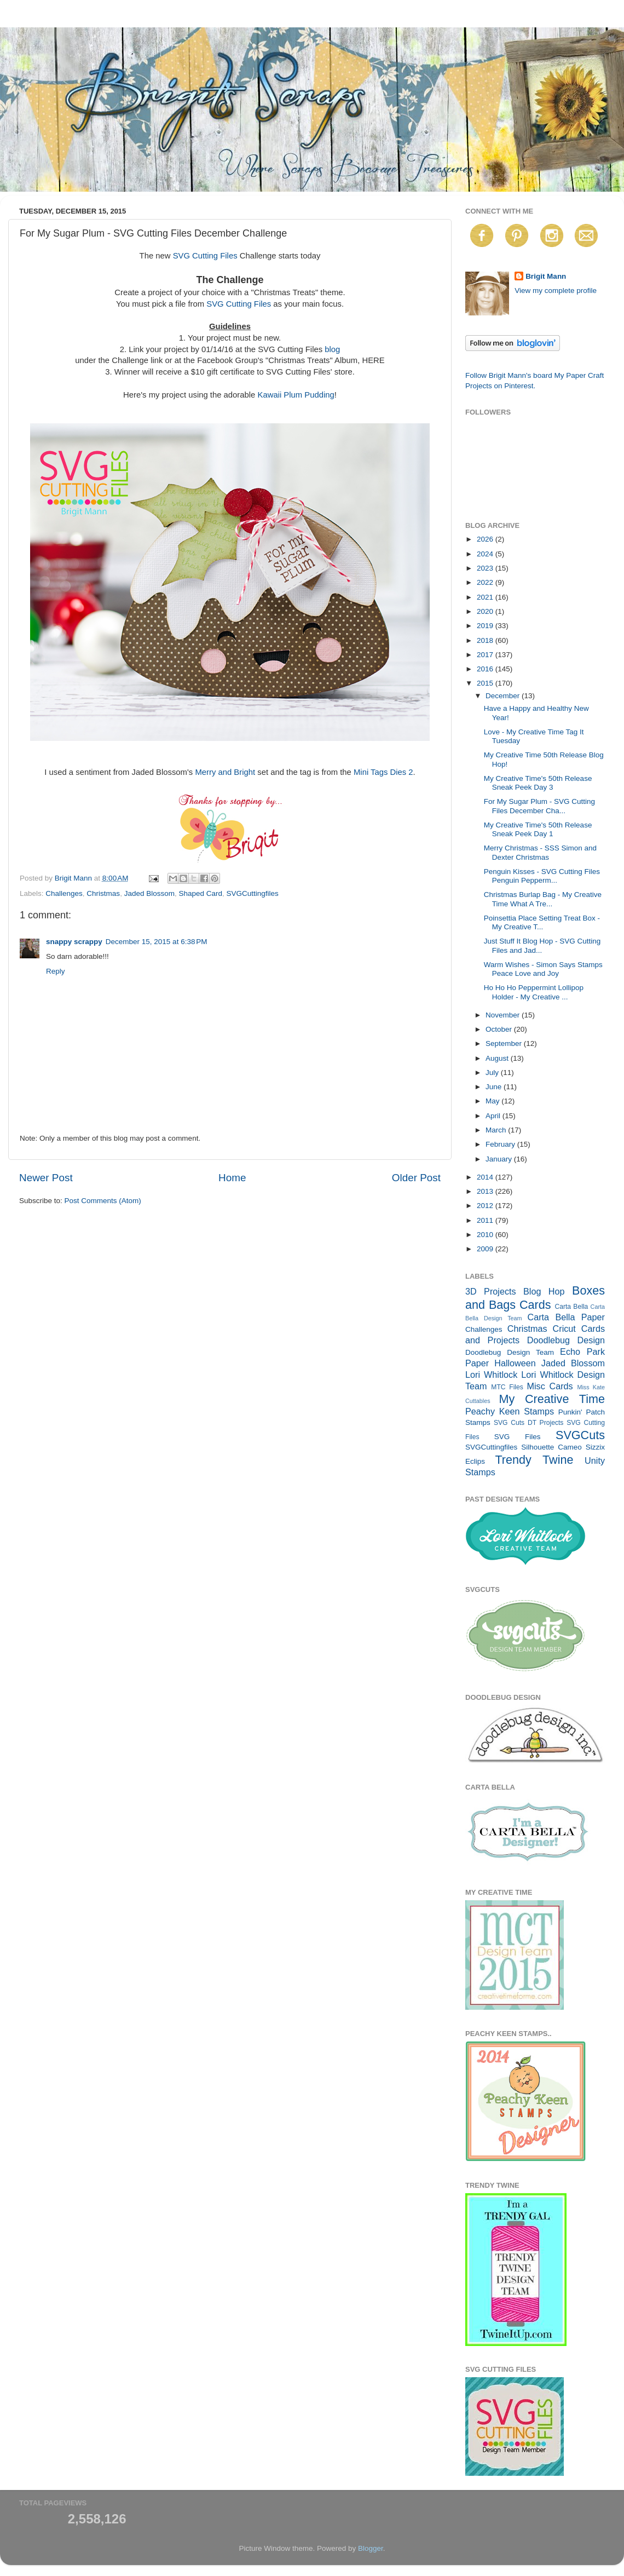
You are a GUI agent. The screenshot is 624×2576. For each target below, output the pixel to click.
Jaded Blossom (149, 893)
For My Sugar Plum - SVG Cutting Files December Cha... (539, 805)
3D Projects (490, 1291)
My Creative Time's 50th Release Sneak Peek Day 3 (538, 782)
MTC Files (507, 1387)
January (500, 1159)
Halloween (515, 1363)
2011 (486, 1220)
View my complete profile (556, 290)
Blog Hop (544, 1291)
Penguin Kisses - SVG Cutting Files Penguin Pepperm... (542, 875)
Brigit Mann (545, 276)
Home (232, 1177)
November (504, 1015)
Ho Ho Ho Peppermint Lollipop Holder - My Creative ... (533, 992)
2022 (486, 582)
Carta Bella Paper (566, 1317)
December (504, 696)
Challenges (64, 893)
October (500, 1029)
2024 (486, 554)
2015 (486, 683)
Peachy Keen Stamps (509, 1411)
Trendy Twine (534, 1460)
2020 (486, 611)
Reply (55, 971)
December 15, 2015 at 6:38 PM (156, 942)
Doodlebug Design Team (509, 1352)
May (493, 1101)
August (498, 1058)
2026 (486, 539)
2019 (486, 626)
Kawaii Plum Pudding (296, 394)
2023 (486, 568)
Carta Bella (571, 1306)
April (494, 1116)
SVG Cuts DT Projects (529, 1423)
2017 (486, 655)
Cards (535, 1305)
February (501, 1144)
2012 (486, 1205)
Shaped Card (200, 893)
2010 (486, 1235)
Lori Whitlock (491, 1374)
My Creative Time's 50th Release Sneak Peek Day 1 (538, 829)
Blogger (370, 2548)
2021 (486, 597)
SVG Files (517, 1437)
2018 (486, 640)
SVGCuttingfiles (253, 893)
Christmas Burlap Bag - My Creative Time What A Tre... (543, 898)
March (497, 1130)
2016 (486, 669)
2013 (486, 1191)
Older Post (416, 1177)
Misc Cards (550, 1386)
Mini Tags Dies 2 (383, 772)
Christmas (103, 893)
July (493, 1072)
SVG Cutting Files (205, 255)
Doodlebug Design (566, 1340)
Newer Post (46, 1177)
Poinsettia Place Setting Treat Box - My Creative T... (542, 922)
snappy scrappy (74, 942)
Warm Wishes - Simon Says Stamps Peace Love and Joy (543, 969)
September (505, 1043)
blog (332, 349)
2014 (486, 1177)
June (495, 1087)
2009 (486, 1249)
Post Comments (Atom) (103, 1201)
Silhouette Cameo (551, 1447)
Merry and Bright (225, 772)
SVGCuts (580, 1435)
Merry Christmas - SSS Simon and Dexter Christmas (540, 852)
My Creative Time (552, 1399)
